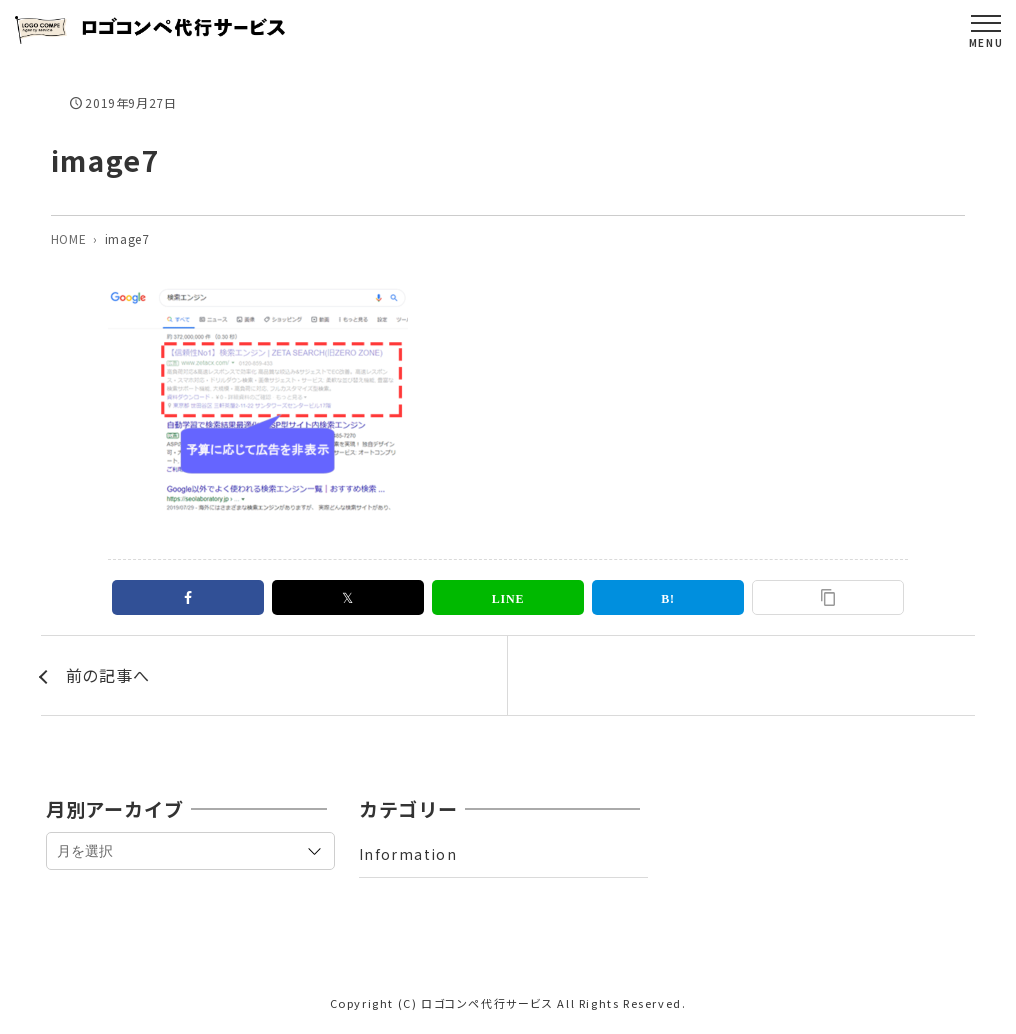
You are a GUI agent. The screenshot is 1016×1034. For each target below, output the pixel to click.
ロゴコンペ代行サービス (487, 1003)
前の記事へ (108, 675)
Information (408, 854)
